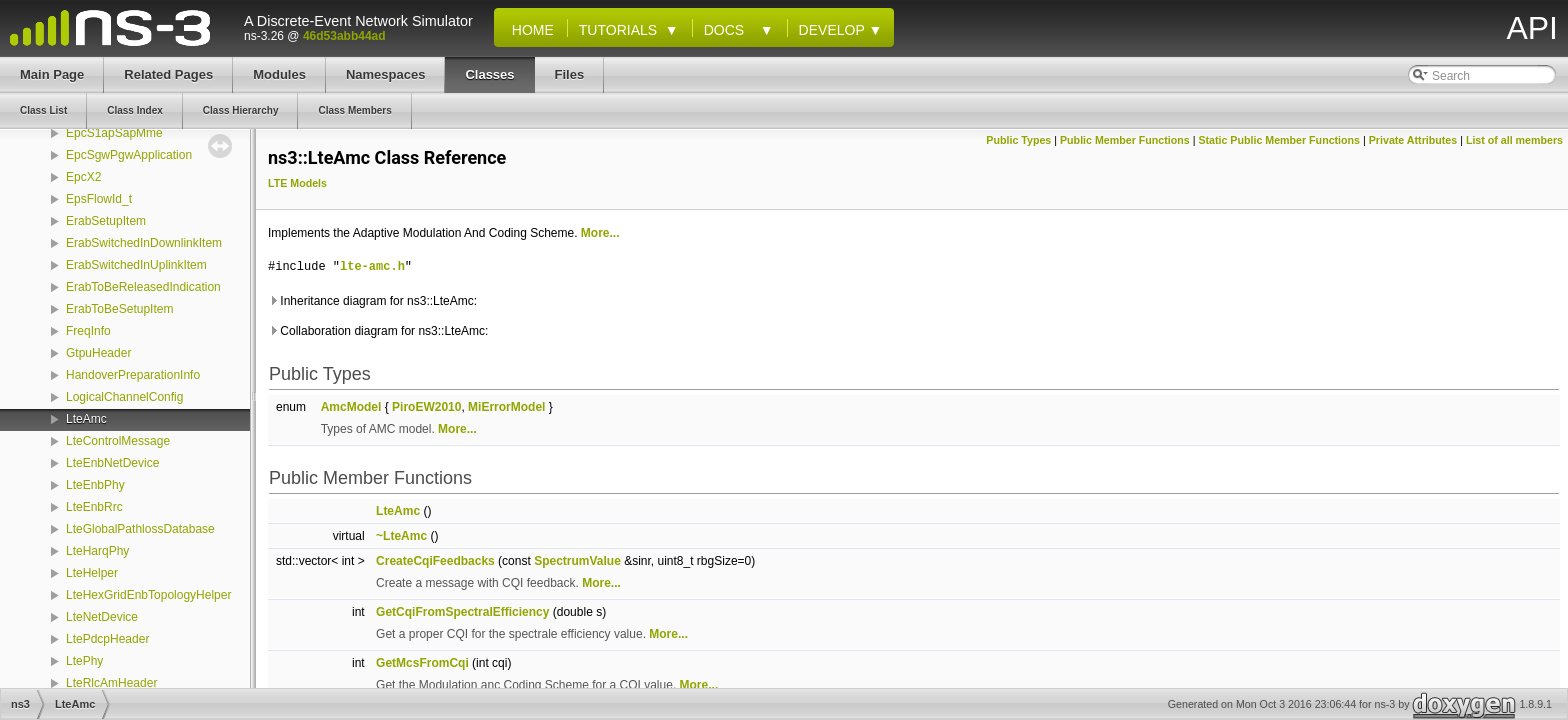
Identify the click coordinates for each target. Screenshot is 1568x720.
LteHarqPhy (97, 551)
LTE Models (297, 183)
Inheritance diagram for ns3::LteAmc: (372, 301)
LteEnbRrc (94, 507)
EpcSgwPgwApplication (129, 155)
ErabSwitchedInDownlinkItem (144, 243)
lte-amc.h (372, 266)
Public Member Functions (1125, 140)
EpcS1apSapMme (114, 133)
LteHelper (92, 573)
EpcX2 (83, 177)
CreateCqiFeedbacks (435, 561)
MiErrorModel (506, 407)
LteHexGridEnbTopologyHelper (148, 595)
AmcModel (351, 407)
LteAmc (86, 419)
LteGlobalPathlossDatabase (140, 529)
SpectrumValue (577, 561)
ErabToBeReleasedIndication (143, 287)
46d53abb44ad (344, 36)
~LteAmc (401, 536)
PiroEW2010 (426, 407)
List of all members (1514, 140)
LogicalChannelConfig (124, 397)
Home (529, 30)
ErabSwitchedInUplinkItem (136, 265)
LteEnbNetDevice (112, 463)
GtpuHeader (98, 353)
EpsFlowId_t (99, 199)
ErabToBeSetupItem (119, 309)
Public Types (1018, 140)
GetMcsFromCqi (422, 663)
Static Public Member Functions (1279, 140)
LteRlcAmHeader (111, 683)
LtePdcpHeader (107, 639)
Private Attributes (1413, 140)
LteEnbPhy (95, 485)
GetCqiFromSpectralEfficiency (462, 612)
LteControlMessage (118, 441)
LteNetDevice (102, 617)
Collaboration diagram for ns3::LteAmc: (378, 331)
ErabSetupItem (106, 221)
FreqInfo (88, 331)
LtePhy (84, 661)
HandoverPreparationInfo (133, 375)
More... (600, 233)
